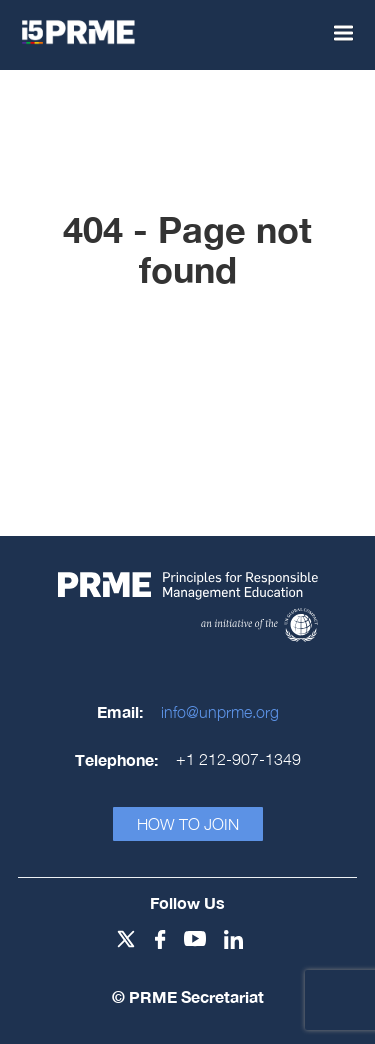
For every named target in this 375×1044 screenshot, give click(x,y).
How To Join (188, 824)
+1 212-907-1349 (238, 759)
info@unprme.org (220, 712)
